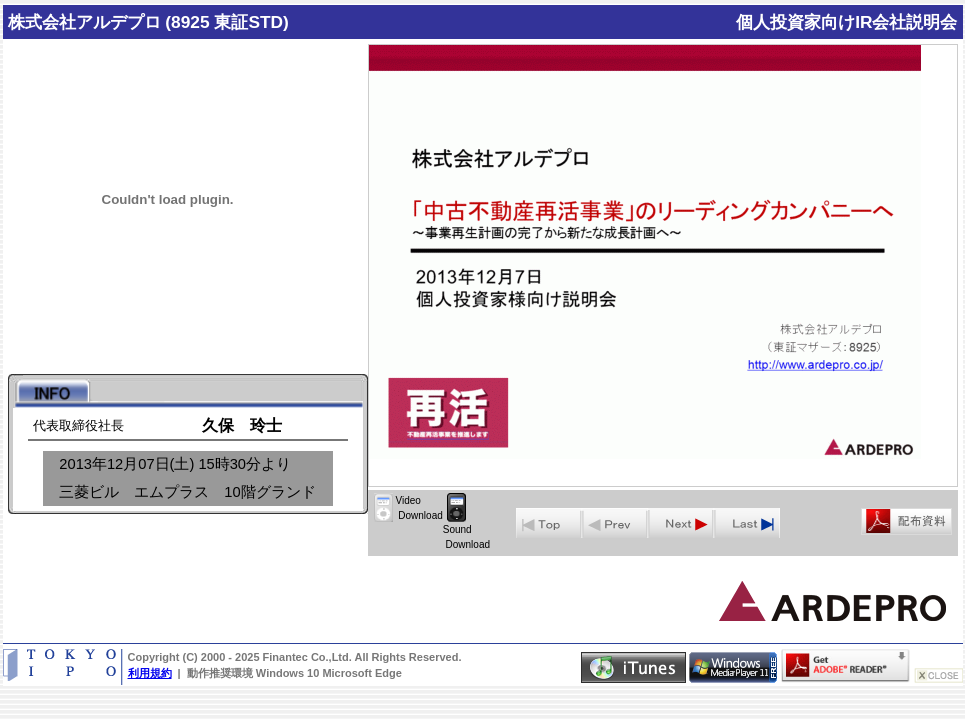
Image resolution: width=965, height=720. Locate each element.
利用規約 (150, 673)
